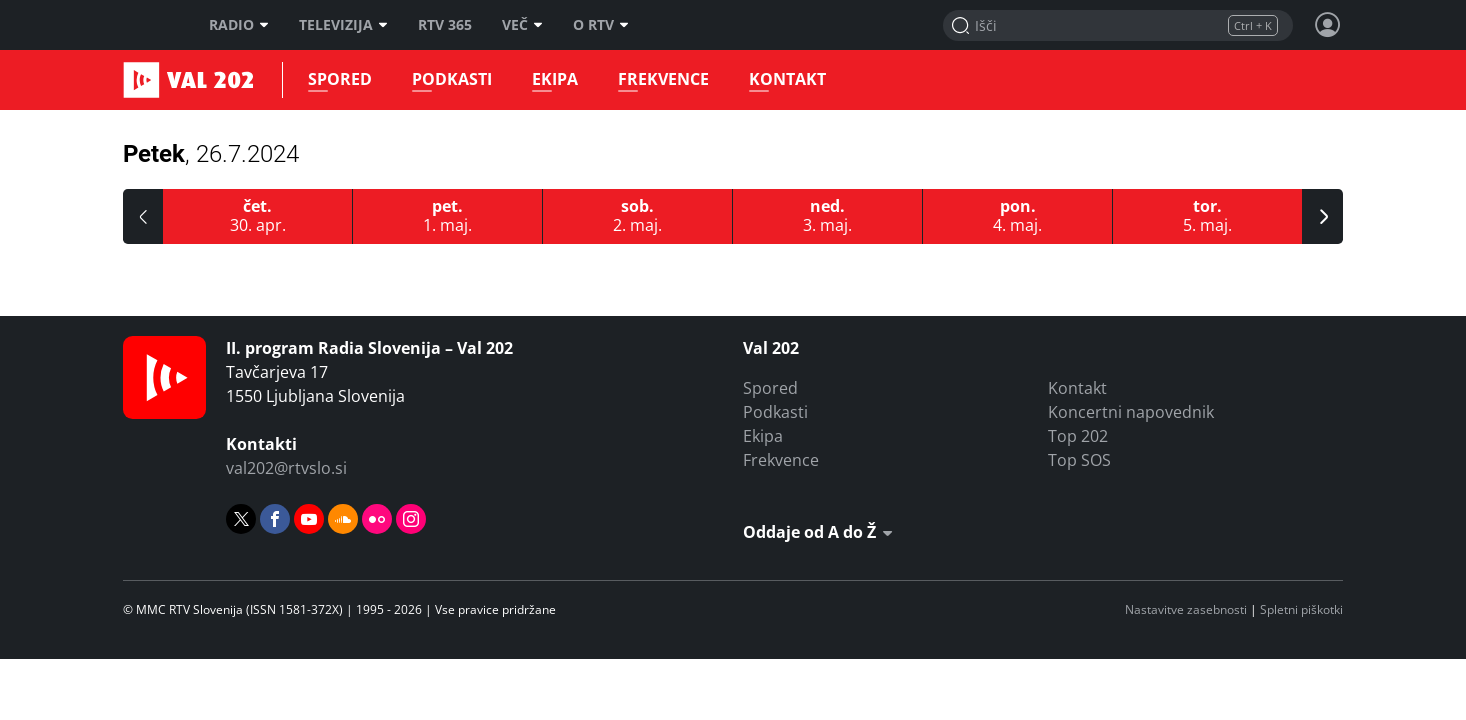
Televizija (343, 25)
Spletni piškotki (1301, 609)
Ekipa (555, 79)
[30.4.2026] (258, 216)
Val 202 (148, 80)
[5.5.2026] (1208, 216)
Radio (239, 25)
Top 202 (1078, 436)
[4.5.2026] (1018, 216)
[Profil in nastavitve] (1328, 25)
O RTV (601, 25)
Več (522, 25)
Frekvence (663, 79)
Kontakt (787, 79)
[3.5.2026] (828, 216)
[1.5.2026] (448, 216)
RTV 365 (445, 25)
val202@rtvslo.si (286, 468)
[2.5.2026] (638, 216)
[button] (143, 216)
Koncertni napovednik (1131, 412)
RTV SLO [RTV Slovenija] (148, 25)
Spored (340, 79)
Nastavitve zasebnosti (1186, 609)
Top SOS (1079, 460)
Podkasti (452, 79)
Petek (211, 154)
